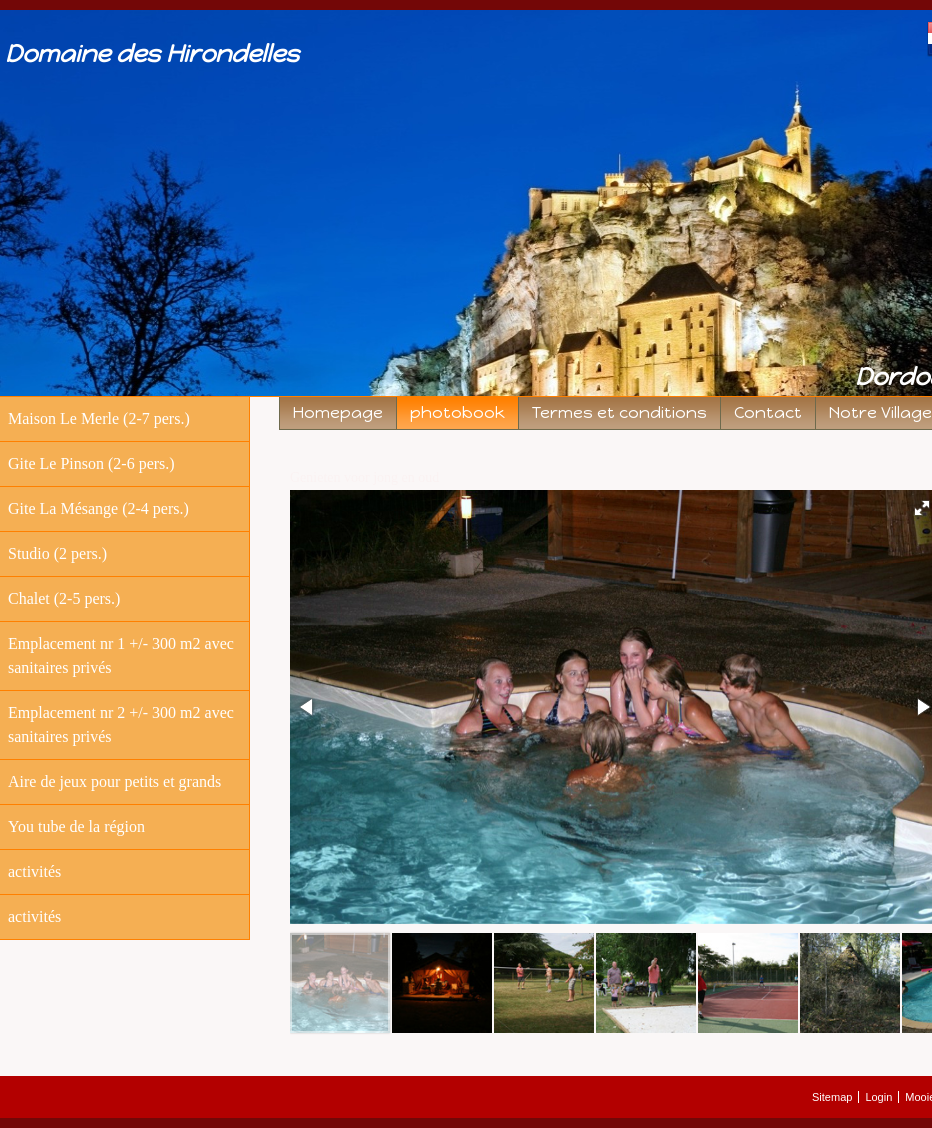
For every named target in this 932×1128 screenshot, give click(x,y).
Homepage (338, 412)
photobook (457, 412)
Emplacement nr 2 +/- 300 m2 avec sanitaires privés (121, 724)
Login (878, 1097)
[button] (308, 707)
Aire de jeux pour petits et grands (114, 781)
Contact (768, 412)
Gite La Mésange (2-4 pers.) (98, 508)
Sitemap (832, 1097)
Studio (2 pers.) (57, 553)
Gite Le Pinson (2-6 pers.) (91, 463)
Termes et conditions (619, 412)
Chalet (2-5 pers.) (64, 598)
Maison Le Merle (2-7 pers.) (99, 418)
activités (34, 871)
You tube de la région (76, 826)
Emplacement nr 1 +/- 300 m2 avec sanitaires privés (121, 655)
